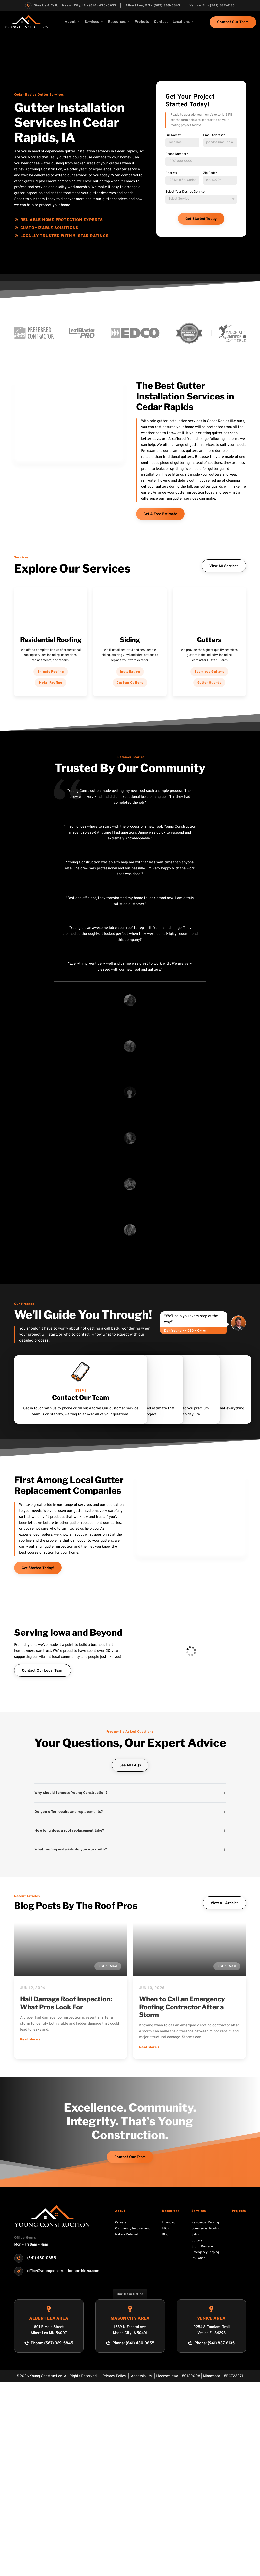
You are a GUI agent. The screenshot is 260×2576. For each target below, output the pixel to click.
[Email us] (56, 2271)
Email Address (214, 135)
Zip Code (210, 173)
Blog (165, 2235)
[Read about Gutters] (209, 641)
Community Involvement (132, 2229)
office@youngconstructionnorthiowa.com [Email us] (63, 2271)
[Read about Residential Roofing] (50, 641)
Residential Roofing (205, 2223)
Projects (142, 22)
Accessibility (142, 2376)
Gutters (196, 2241)
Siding (195, 2235)
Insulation (198, 2258)
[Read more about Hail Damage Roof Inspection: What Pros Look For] (70, 1991)
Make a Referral (126, 2235)
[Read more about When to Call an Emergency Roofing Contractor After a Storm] (189, 1991)
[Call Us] (233, 22)
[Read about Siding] (130, 641)
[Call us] (56, 2258)
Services (92, 22)
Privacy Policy (114, 2376)
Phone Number (176, 154)
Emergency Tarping (205, 2252)
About (70, 22)
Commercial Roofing (205, 2229)
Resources (117, 22)
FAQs (165, 2229)
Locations (181, 22)
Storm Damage (202, 2247)
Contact (161, 22)
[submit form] (201, 219)
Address (171, 173)
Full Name (173, 135)
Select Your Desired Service (185, 192)
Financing (168, 2223)
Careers (120, 2223)
